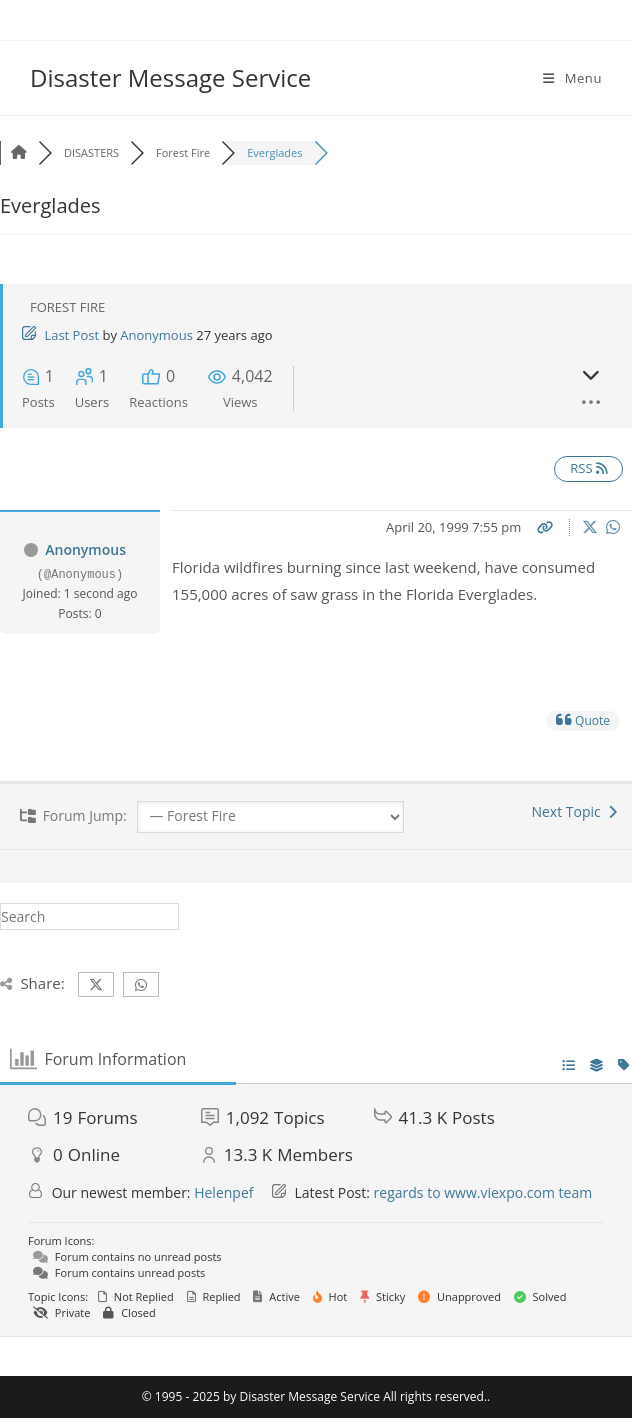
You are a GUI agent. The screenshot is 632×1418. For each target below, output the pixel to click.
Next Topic (574, 811)
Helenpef (223, 1192)
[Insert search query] (89, 916)
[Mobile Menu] (572, 78)
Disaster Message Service (170, 77)
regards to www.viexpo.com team (483, 1192)
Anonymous (156, 335)
